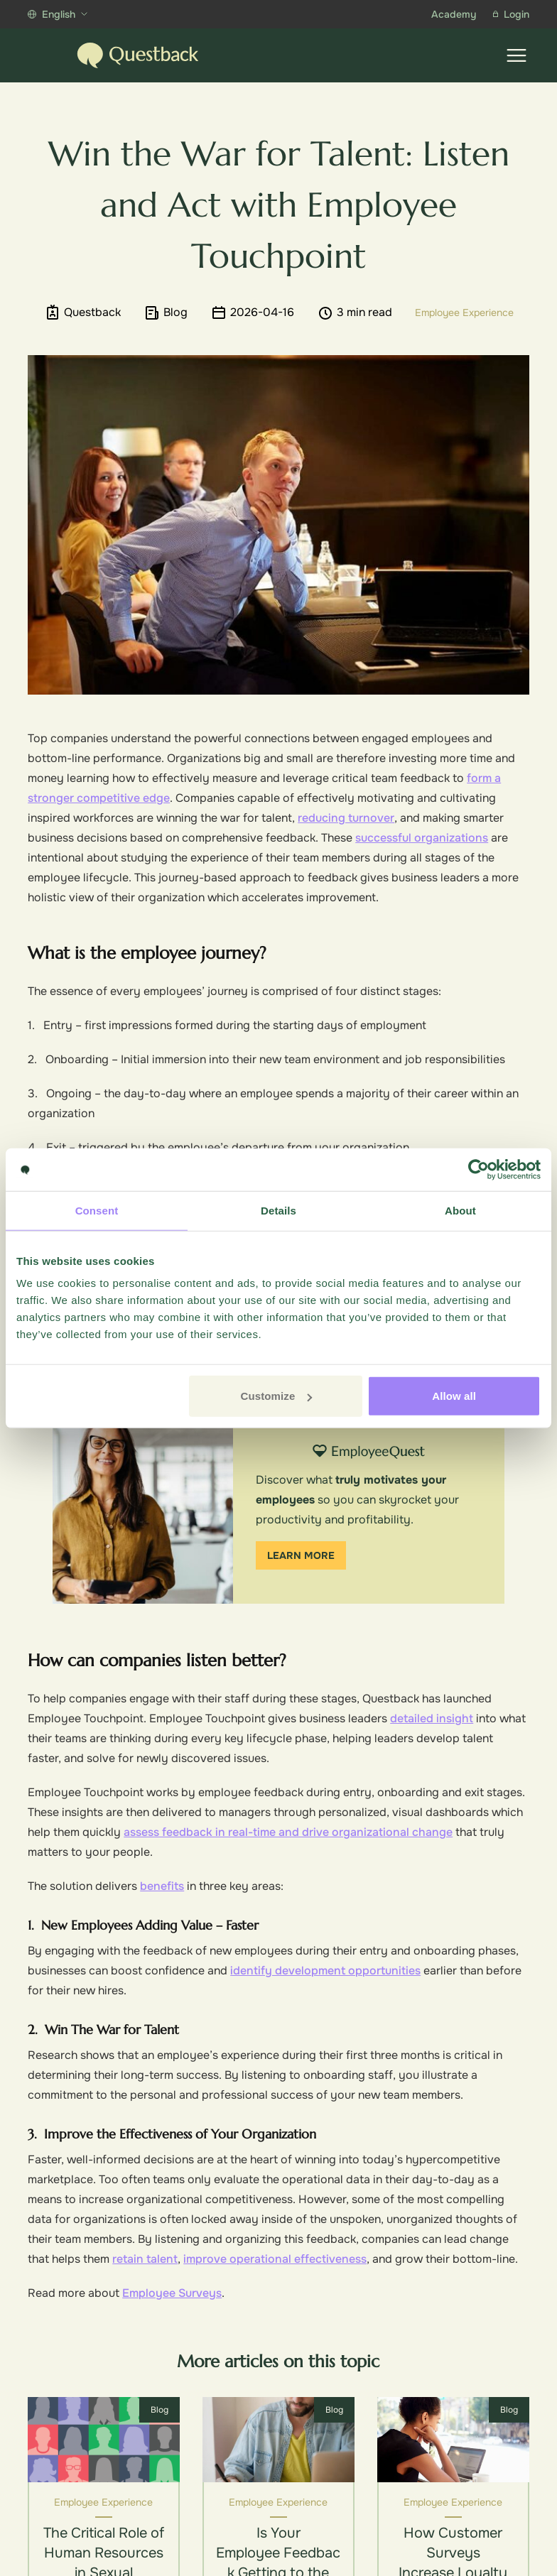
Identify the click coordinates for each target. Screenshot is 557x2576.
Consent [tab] (97, 1210)
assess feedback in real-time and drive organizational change (288, 1832)
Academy (453, 14)
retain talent (145, 2258)
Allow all (454, 1396)
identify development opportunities (325, 1970)
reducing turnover (346, 817)
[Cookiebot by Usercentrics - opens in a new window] (478, 1169)
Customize (277, 1396)
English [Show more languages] (57, 14)
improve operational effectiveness (275, 2258)
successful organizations (421, 837)
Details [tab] (278, 1210)
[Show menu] (516, 55)
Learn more (301, 1555)
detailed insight (431, 1718)
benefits (162, 1886)
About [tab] (460, 1210)
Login (511, 14)
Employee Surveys (172, 2293)
